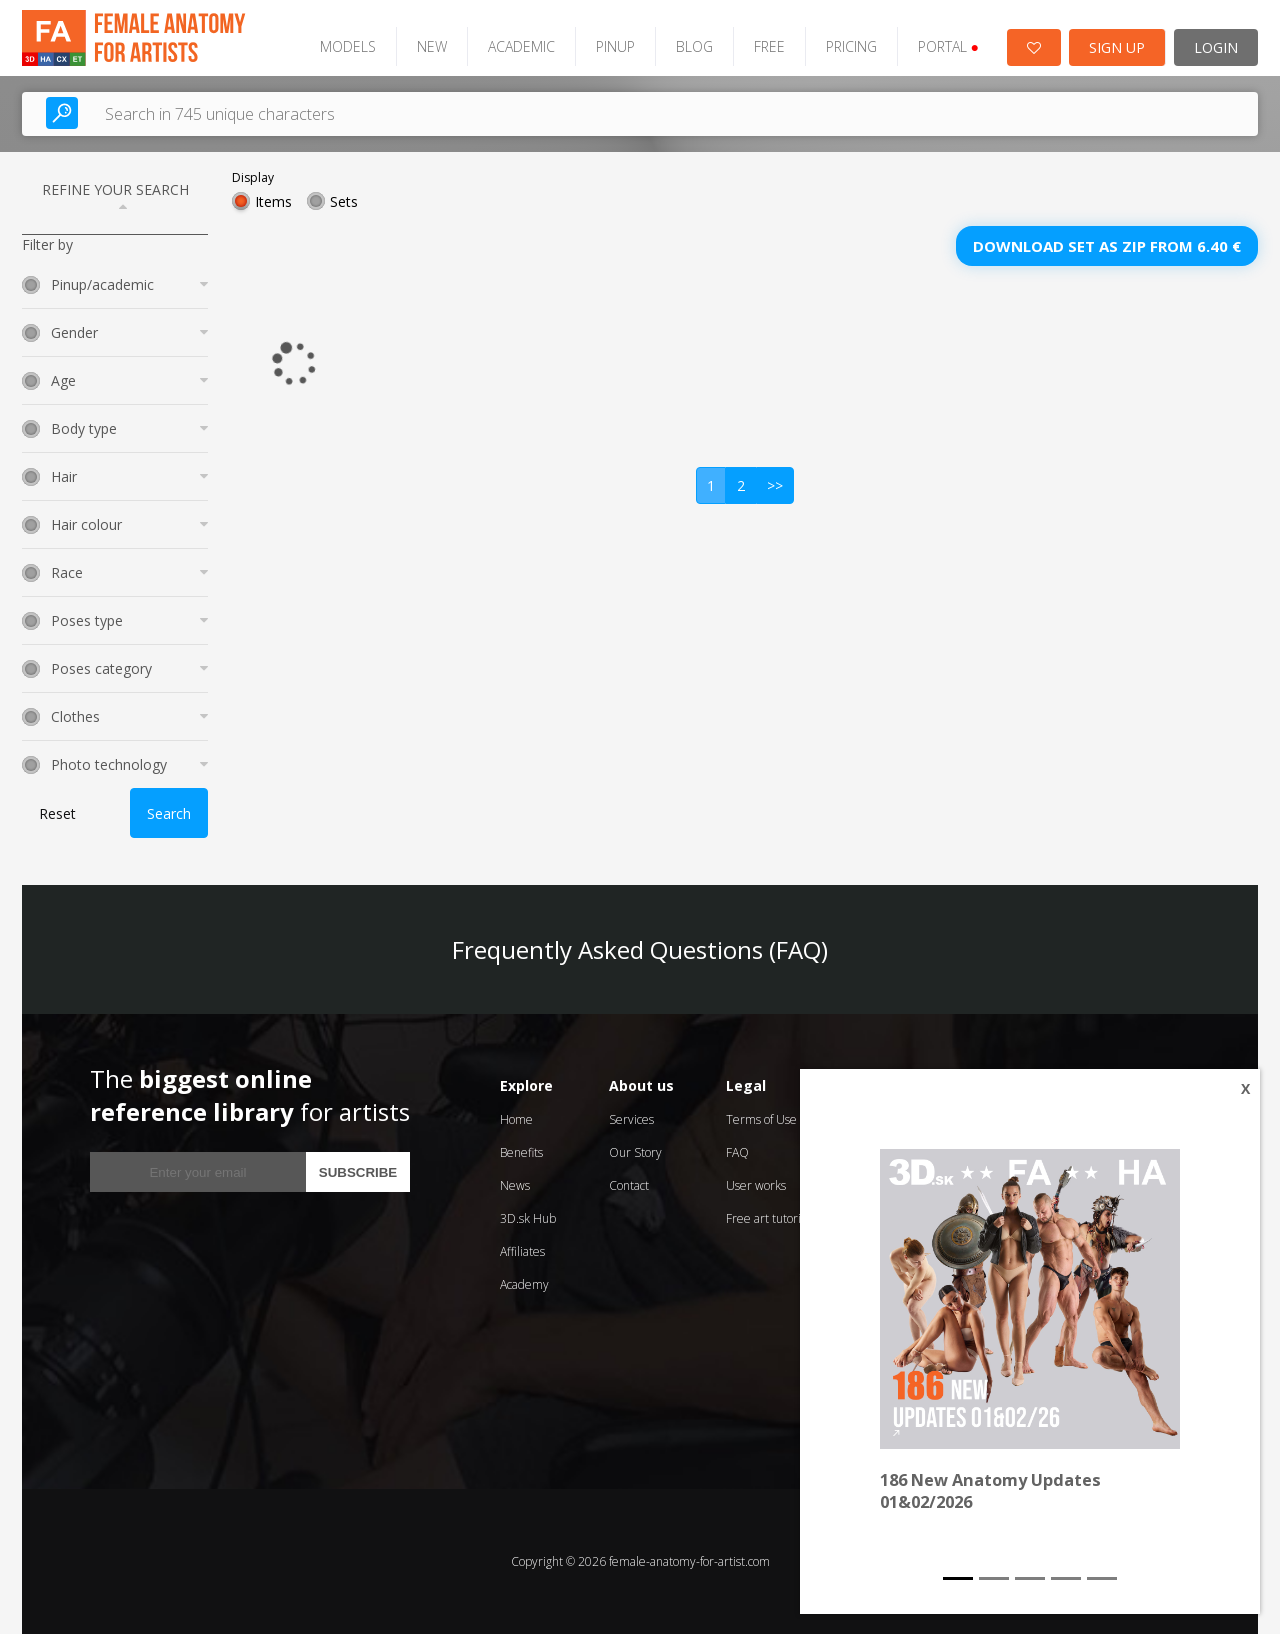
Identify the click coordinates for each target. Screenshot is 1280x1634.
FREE (769, 46)
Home (516, 1119)
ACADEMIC (521, 46)
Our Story (635, 1152)
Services (631, 1119)
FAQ (737, 1152)
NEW (432, 46)
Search (169, 813)
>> (775, 485)
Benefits (521, 1152)
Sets (344, 201)
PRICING (851, 46)
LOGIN (1216, 47)
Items (273, 201)
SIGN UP (1117, 47)
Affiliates (522, 1251)
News (515, 1185)
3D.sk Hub (528, 1218)
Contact (629, 1185)
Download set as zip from (1107, 246)
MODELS (348, 46)
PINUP (615, 46)
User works (756, 1185)
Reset (57, 813)
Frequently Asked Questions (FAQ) (640, 949)
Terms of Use (761, 1119)
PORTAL (948, 46)
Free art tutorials (770, 1218)
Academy (524, 1284)
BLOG (694, 46)
